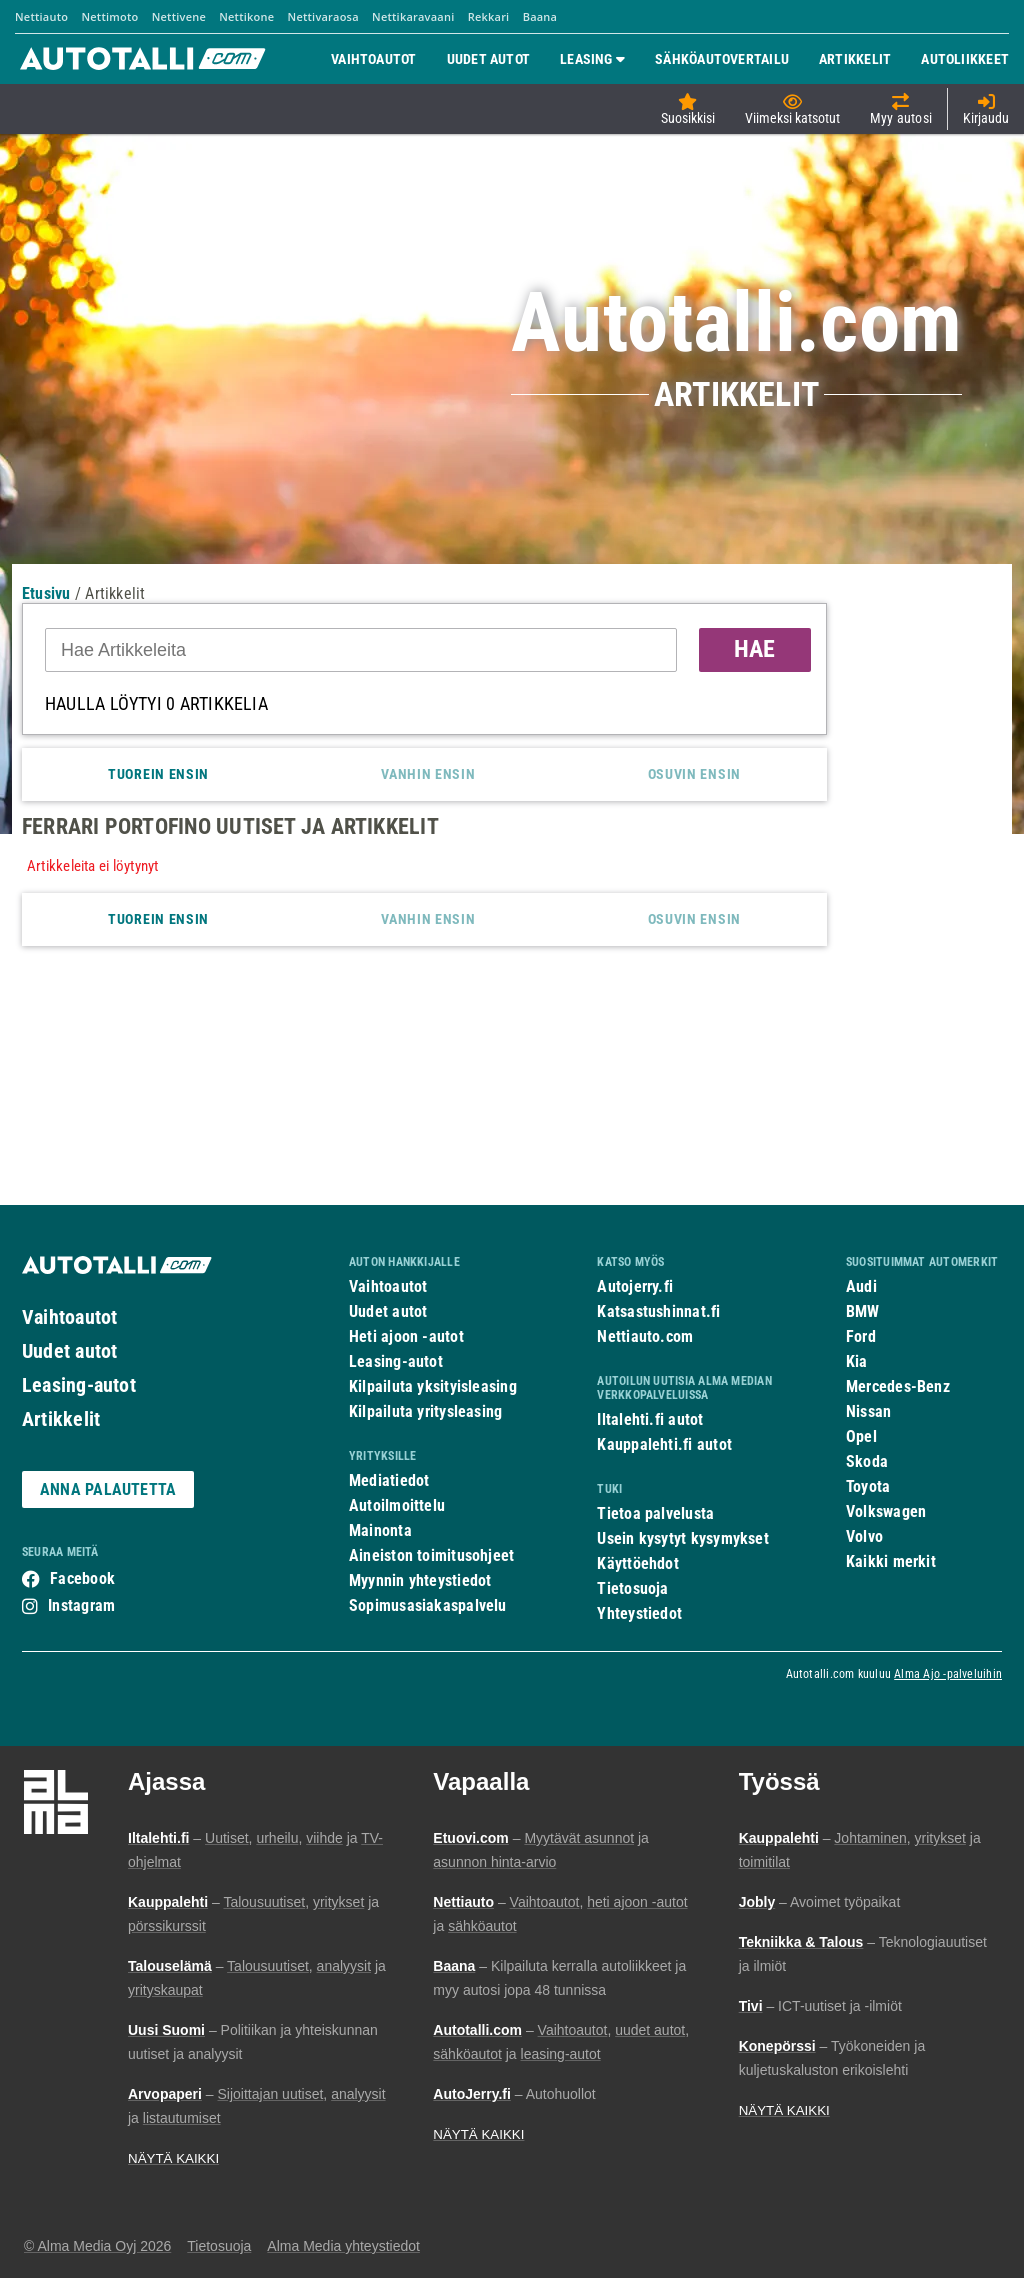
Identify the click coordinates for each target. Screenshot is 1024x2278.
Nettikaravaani (413, 16)
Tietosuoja (632, 1588)
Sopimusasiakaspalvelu (428, 1605)
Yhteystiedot (639, 1613)
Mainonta (380, 1530)
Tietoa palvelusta (655, 1513)
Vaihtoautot (69, 1317)
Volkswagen (886, 1511)
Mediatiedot (389, 1480)
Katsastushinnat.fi (658, 1311)
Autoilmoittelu (397, 1505)
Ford (861, 1336)
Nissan (868, 1411)
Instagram (81, 1605)
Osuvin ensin (694, 774)
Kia (857, 1361)
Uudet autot (69, 1351)
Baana (540, 16)
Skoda (867, 1461)
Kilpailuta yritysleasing (425, 1411)
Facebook (82, 1578)
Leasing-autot (79, 1385)
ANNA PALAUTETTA (108, 1489)
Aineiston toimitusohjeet (431, 1555)
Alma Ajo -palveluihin (948, 1674)
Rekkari (489, 16)
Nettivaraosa (323, 16)
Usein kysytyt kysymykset (682, 1538)
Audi (861, 1286)
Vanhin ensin (428, 774)
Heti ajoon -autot (406, 1336)
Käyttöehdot (637, 1563)
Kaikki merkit (891, 1561)
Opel (861, 1436)
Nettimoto (109, 16)
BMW (863, 1311)
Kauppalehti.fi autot (664, 1444)
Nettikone (246, 16)
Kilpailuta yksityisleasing (433, 1386)
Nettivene (179, 16)
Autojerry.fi (635, 1286)
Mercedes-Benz (898, 1386)
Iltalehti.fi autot (650, 1419)
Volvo (864, 1536)
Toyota (868, 1486)
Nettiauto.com (645, 1336)
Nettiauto (41, 16)
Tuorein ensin (158, 774)
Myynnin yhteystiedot (420, 1580)
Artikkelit (61, 1419)
